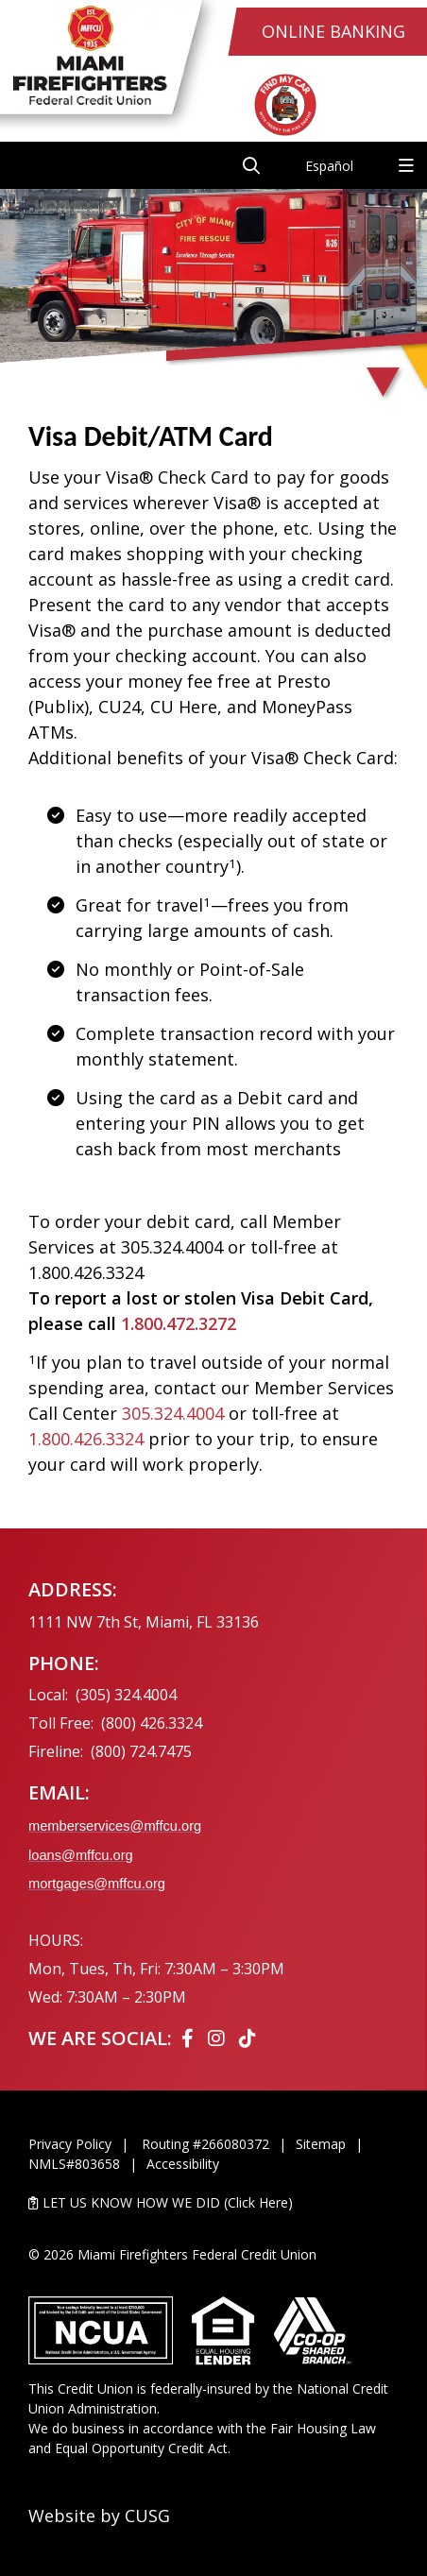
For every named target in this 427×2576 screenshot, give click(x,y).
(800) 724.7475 (141, 1751)
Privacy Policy (69, 2144)
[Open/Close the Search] (251, 165)
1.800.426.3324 (86, 1438)
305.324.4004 (173, 1413)
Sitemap (321, 2144)
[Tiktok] (247, 2038)
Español (329, 166)
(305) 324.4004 (126, 1694)
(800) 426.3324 (151, 1723)
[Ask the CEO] (369, 1540)
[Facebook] (189, 2038)
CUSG (147, 2515)
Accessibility (182, 2164)
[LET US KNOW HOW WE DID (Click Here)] (213, 2202)
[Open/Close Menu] (406, 165)
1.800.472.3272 (178, 1323)
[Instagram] (219, 2038)
